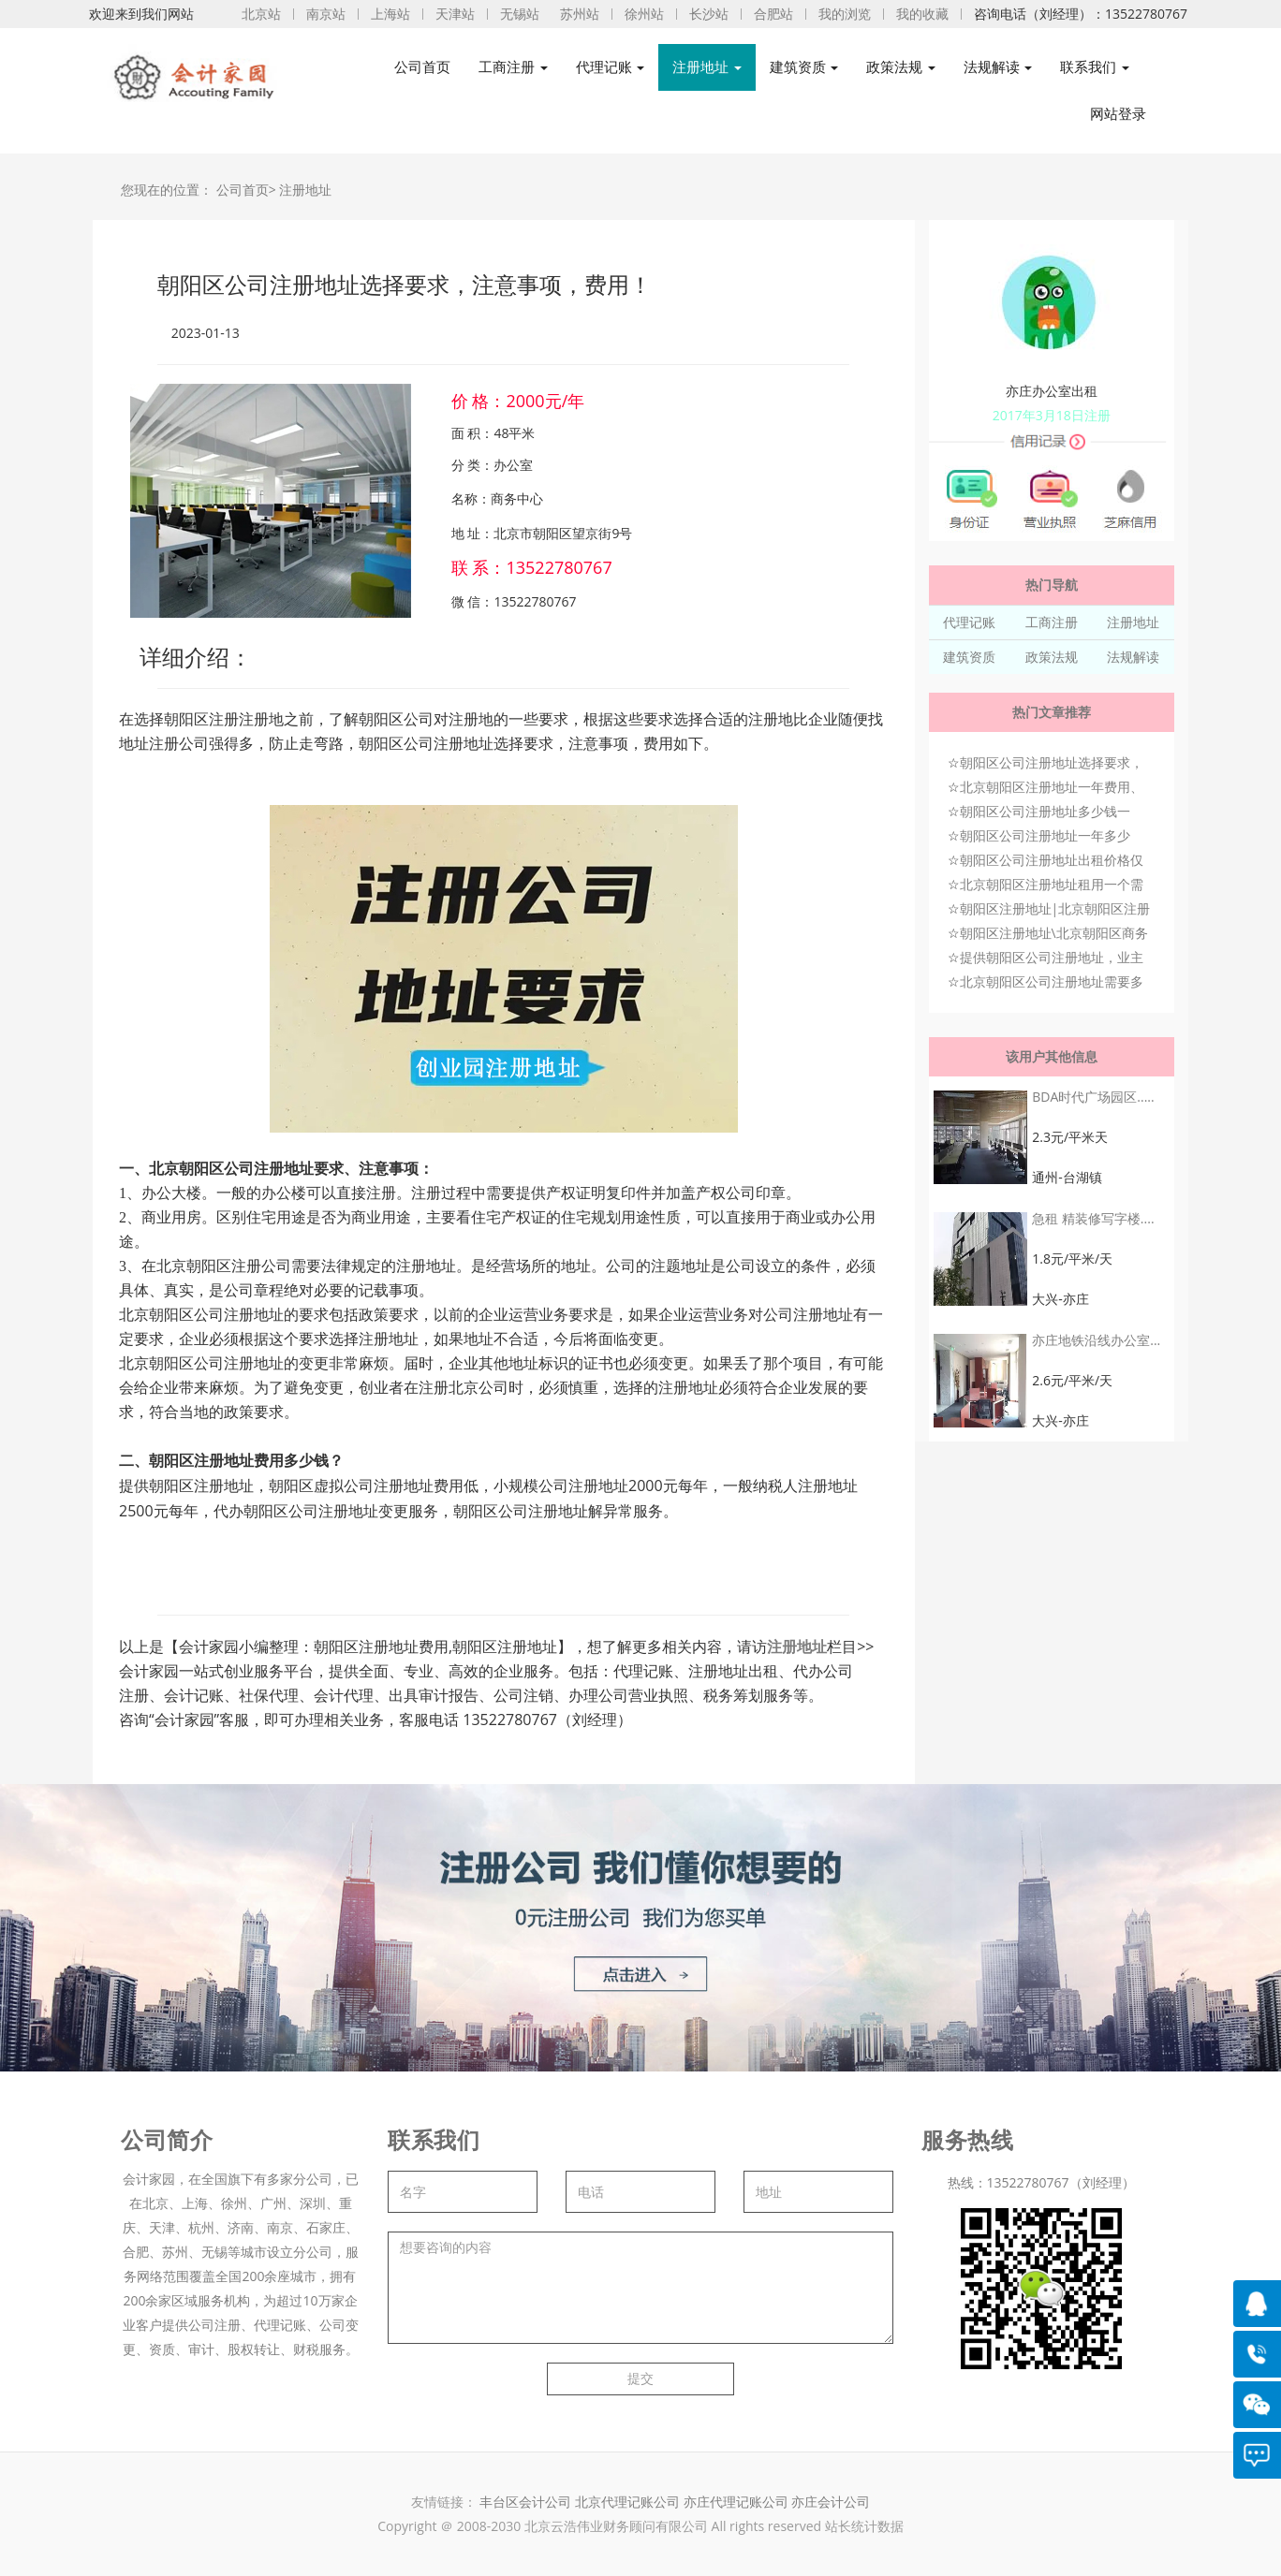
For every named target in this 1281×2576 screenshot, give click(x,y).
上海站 (390, 13)
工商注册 (1051, 622)
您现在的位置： (167, 189)
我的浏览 (844, 13)
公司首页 (422, 67)
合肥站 (773, 13)
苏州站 (579, 13)
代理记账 (969, 622)
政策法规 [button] (900, 67)
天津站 (455, 13)
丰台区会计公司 (525, 2501)
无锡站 (519, 13)
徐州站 (644, 13)
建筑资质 (969, 657)
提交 (640, 2378)
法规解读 (1133, 657)
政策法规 (1051, 657)
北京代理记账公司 (627, 2501)
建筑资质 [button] (804, 67)
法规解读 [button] (998, 67)
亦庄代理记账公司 (738, 2501)
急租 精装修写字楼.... (1093, 1218)
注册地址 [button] (707, 67)
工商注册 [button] (513, 67)
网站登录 (1118, 114)
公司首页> (246, 189)
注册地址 (305, 189)
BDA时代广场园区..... (1093, 1096)
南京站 (326, 13)
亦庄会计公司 (830, 2501)
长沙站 (709, 13)
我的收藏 (922, 13)
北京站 (261, 13)
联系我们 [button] (1094, 67)
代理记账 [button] (610, 67)
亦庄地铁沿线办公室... (1096, 1340)
